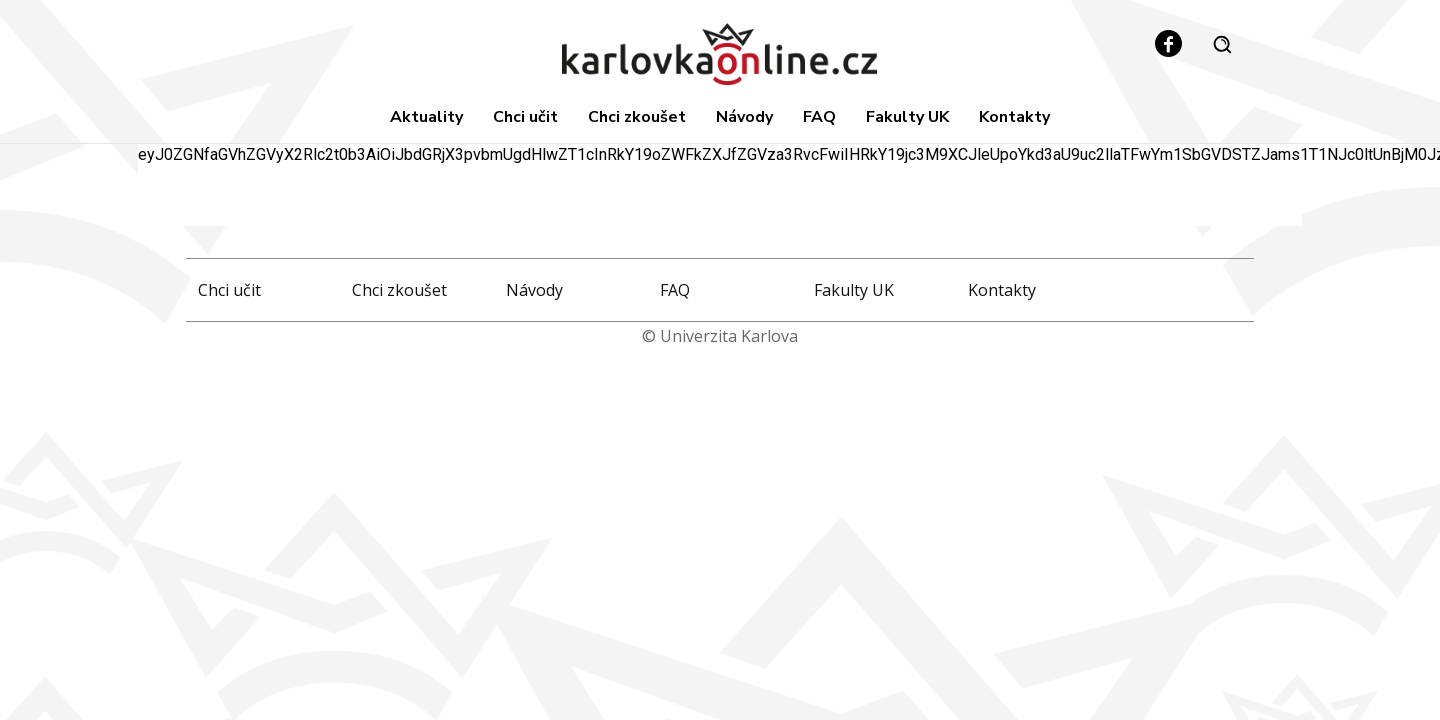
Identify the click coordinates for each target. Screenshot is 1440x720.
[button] (1222, 44)
